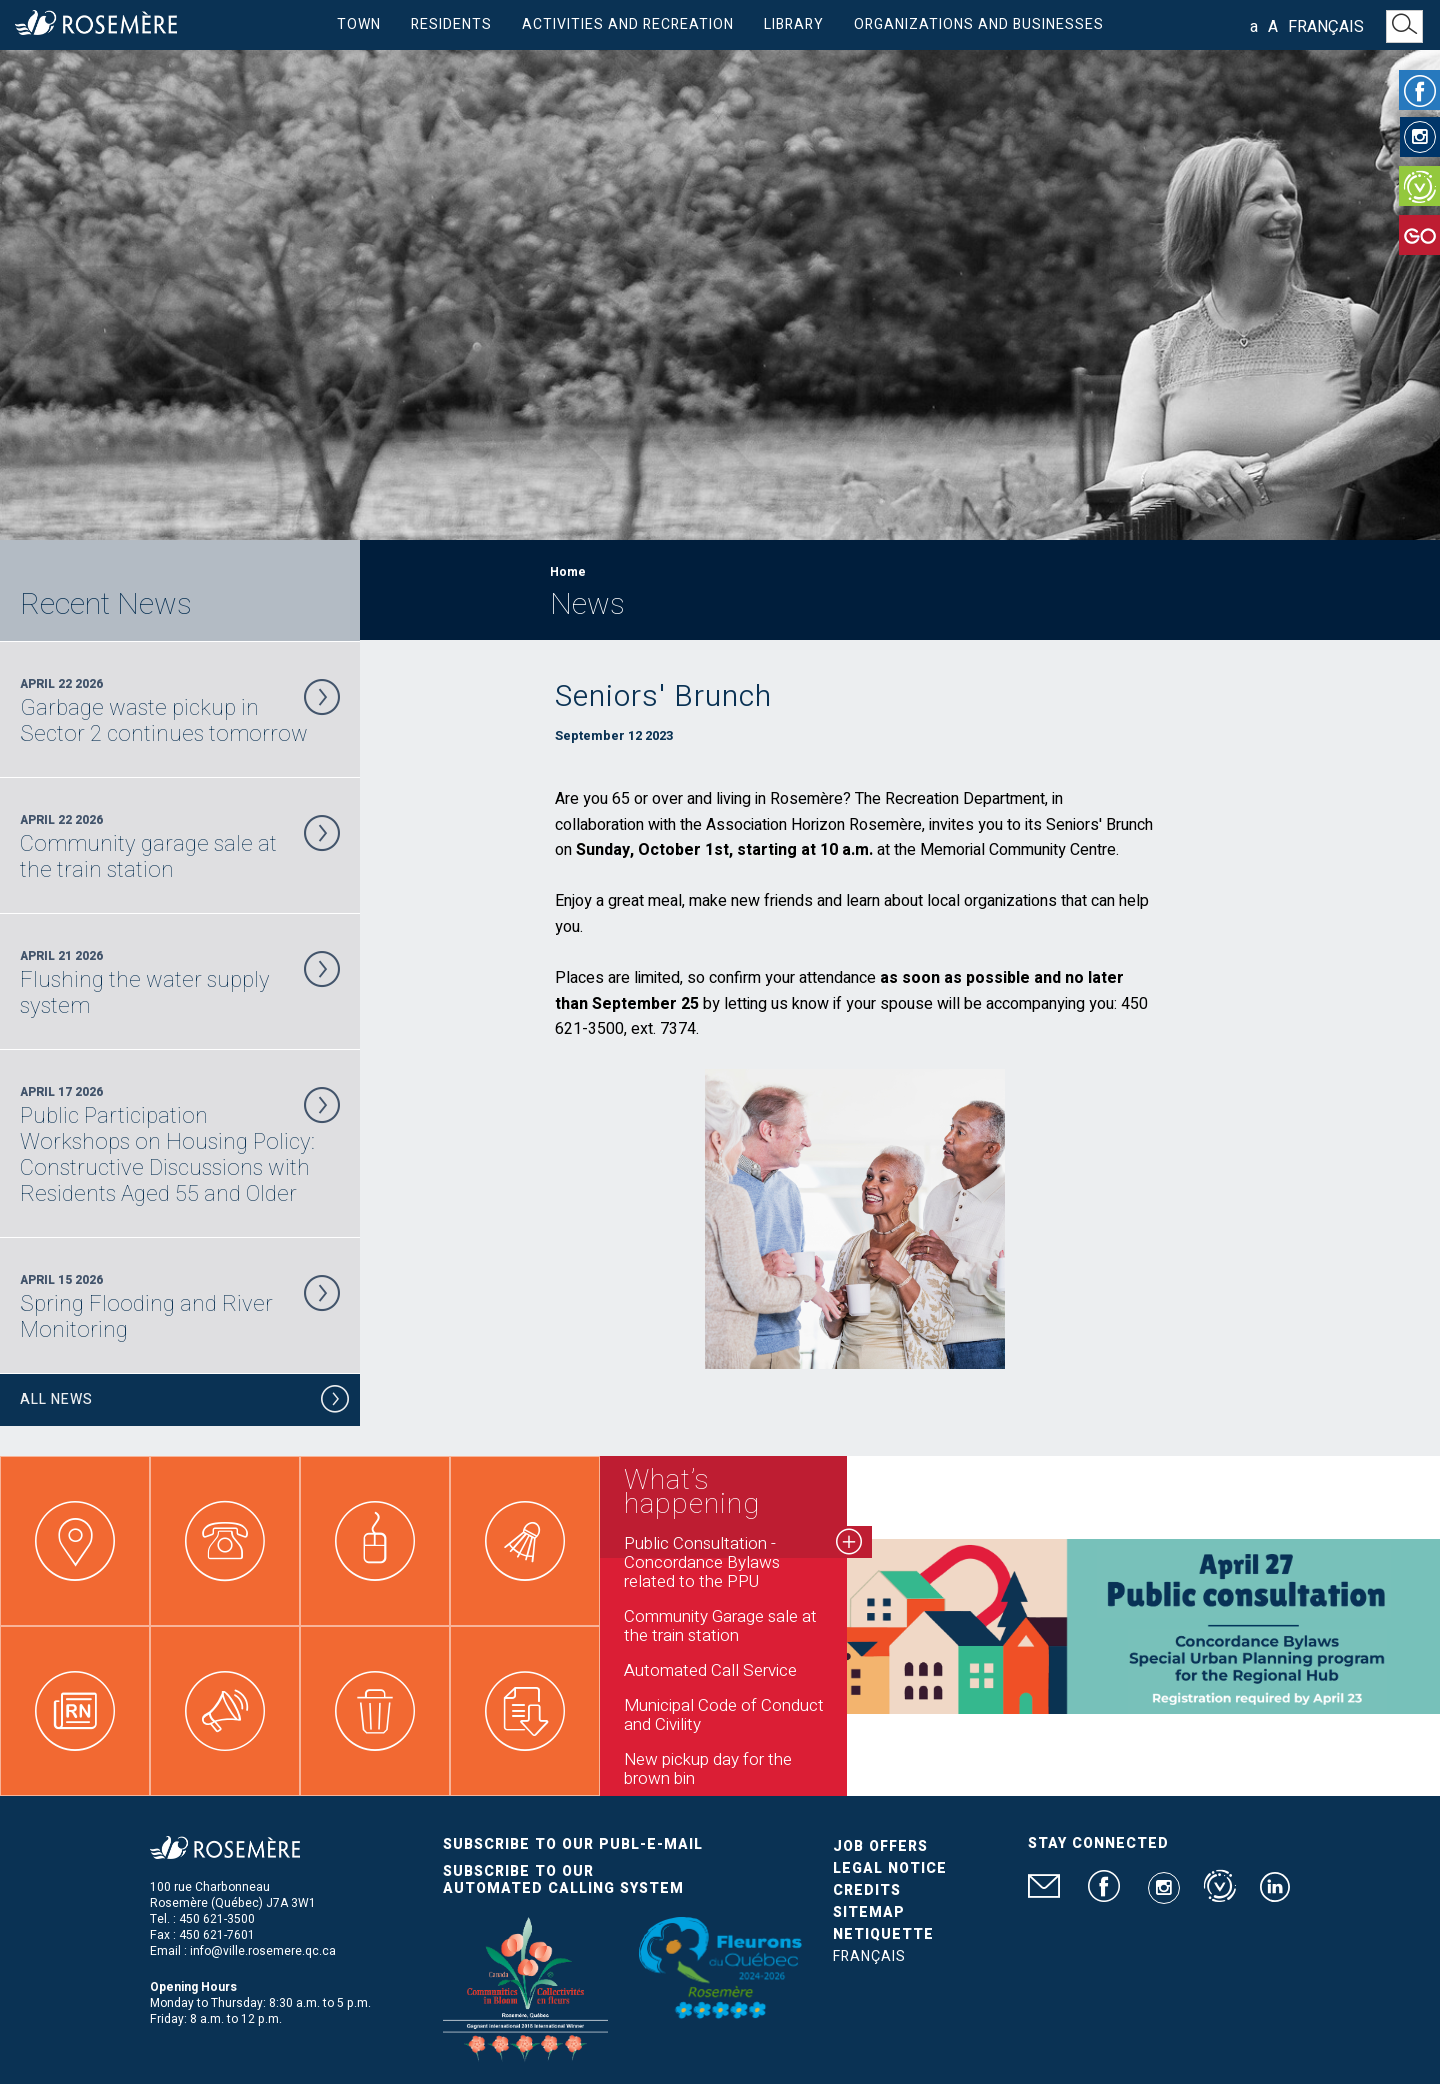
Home (568, 572)
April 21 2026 (180, 983)
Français (1326, 27)
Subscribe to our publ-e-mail (573, 1844)
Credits (867, 1890)
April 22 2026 (180, 711)
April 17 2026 (180, 1145)
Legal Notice (890, 1868)
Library (794, 24)
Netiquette (883, 1934)
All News (185, 1402)
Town (359, 24)
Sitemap (869, 1912)
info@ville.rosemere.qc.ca (263, 1951)
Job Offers (880, 1846)
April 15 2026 (180, 1307)
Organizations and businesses (979, 24)
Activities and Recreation (628, 24)
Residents (451, 24)
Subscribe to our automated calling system (563, 1880)
